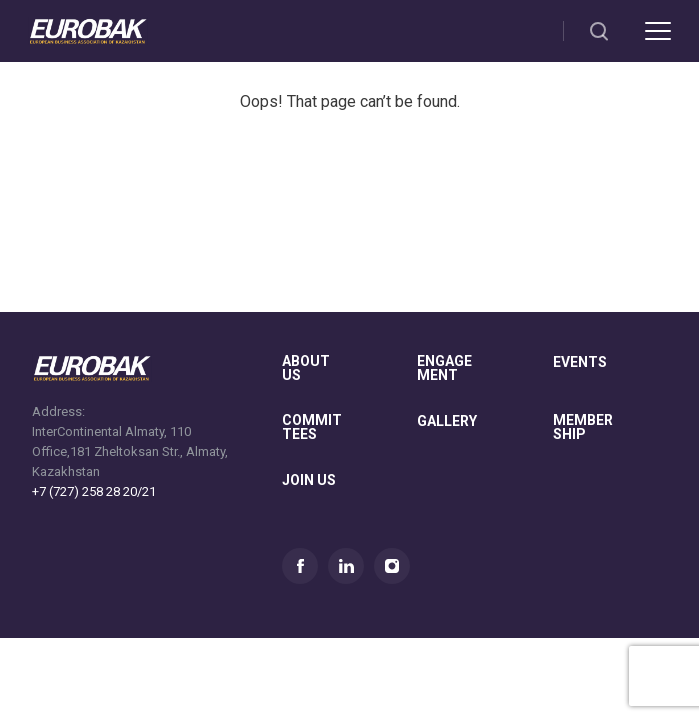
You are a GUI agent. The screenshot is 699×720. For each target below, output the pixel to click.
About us (306, 368)
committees (312, 427)
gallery (447, 421)
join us (309, 480)
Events (580, 362)
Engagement (444, 368)
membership (583, 427)
